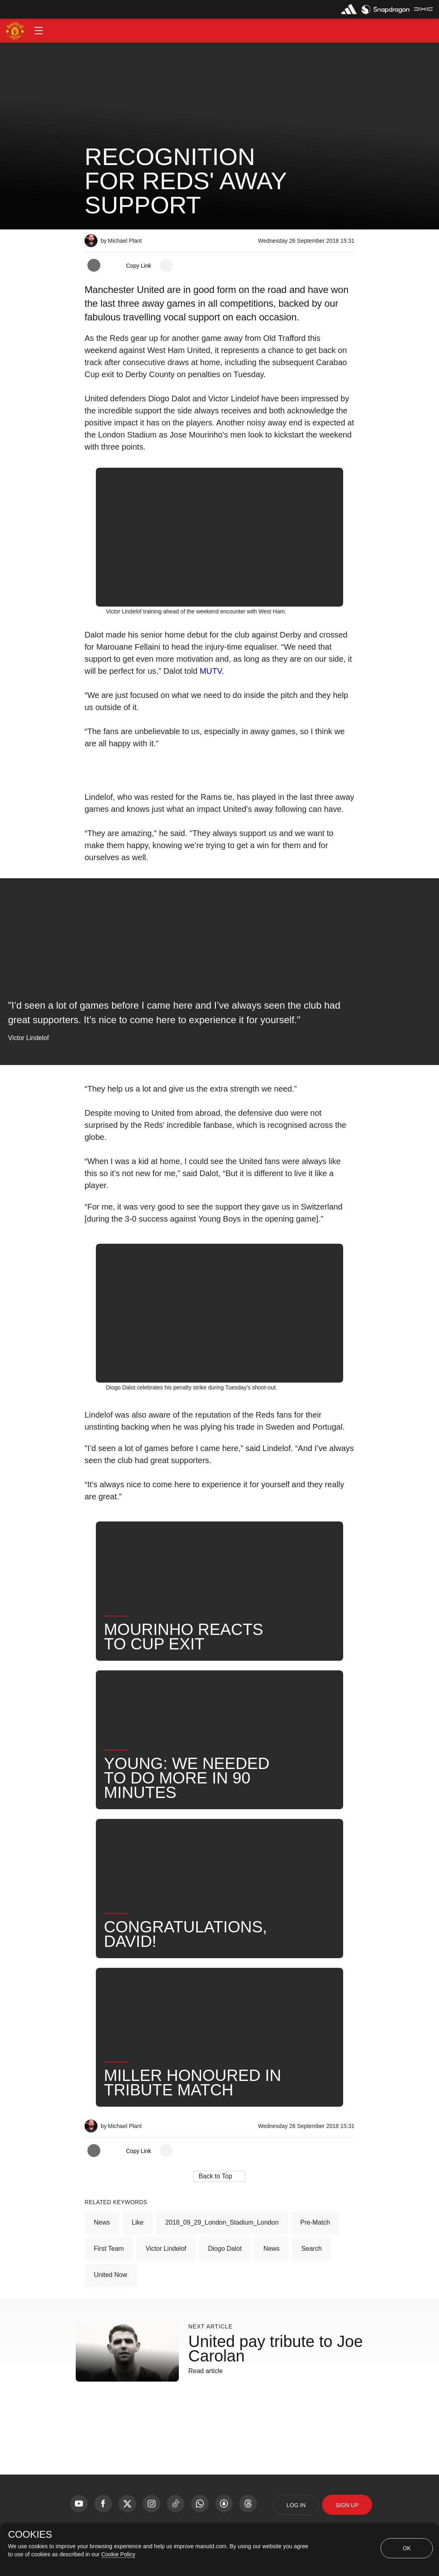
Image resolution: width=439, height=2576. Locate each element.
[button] (39, 31)
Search (311, 2248)
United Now (110, 2274)
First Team (109, 2248)
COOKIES (30, 2535)
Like (137, 2222)
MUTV (211, 671)
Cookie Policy (118, 2554)
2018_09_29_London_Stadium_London (221, 2222)
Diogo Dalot (225, 2248)
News (102, 2222)
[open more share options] (166, 265)
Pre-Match (315, 2222)
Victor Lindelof (165, 2248)
